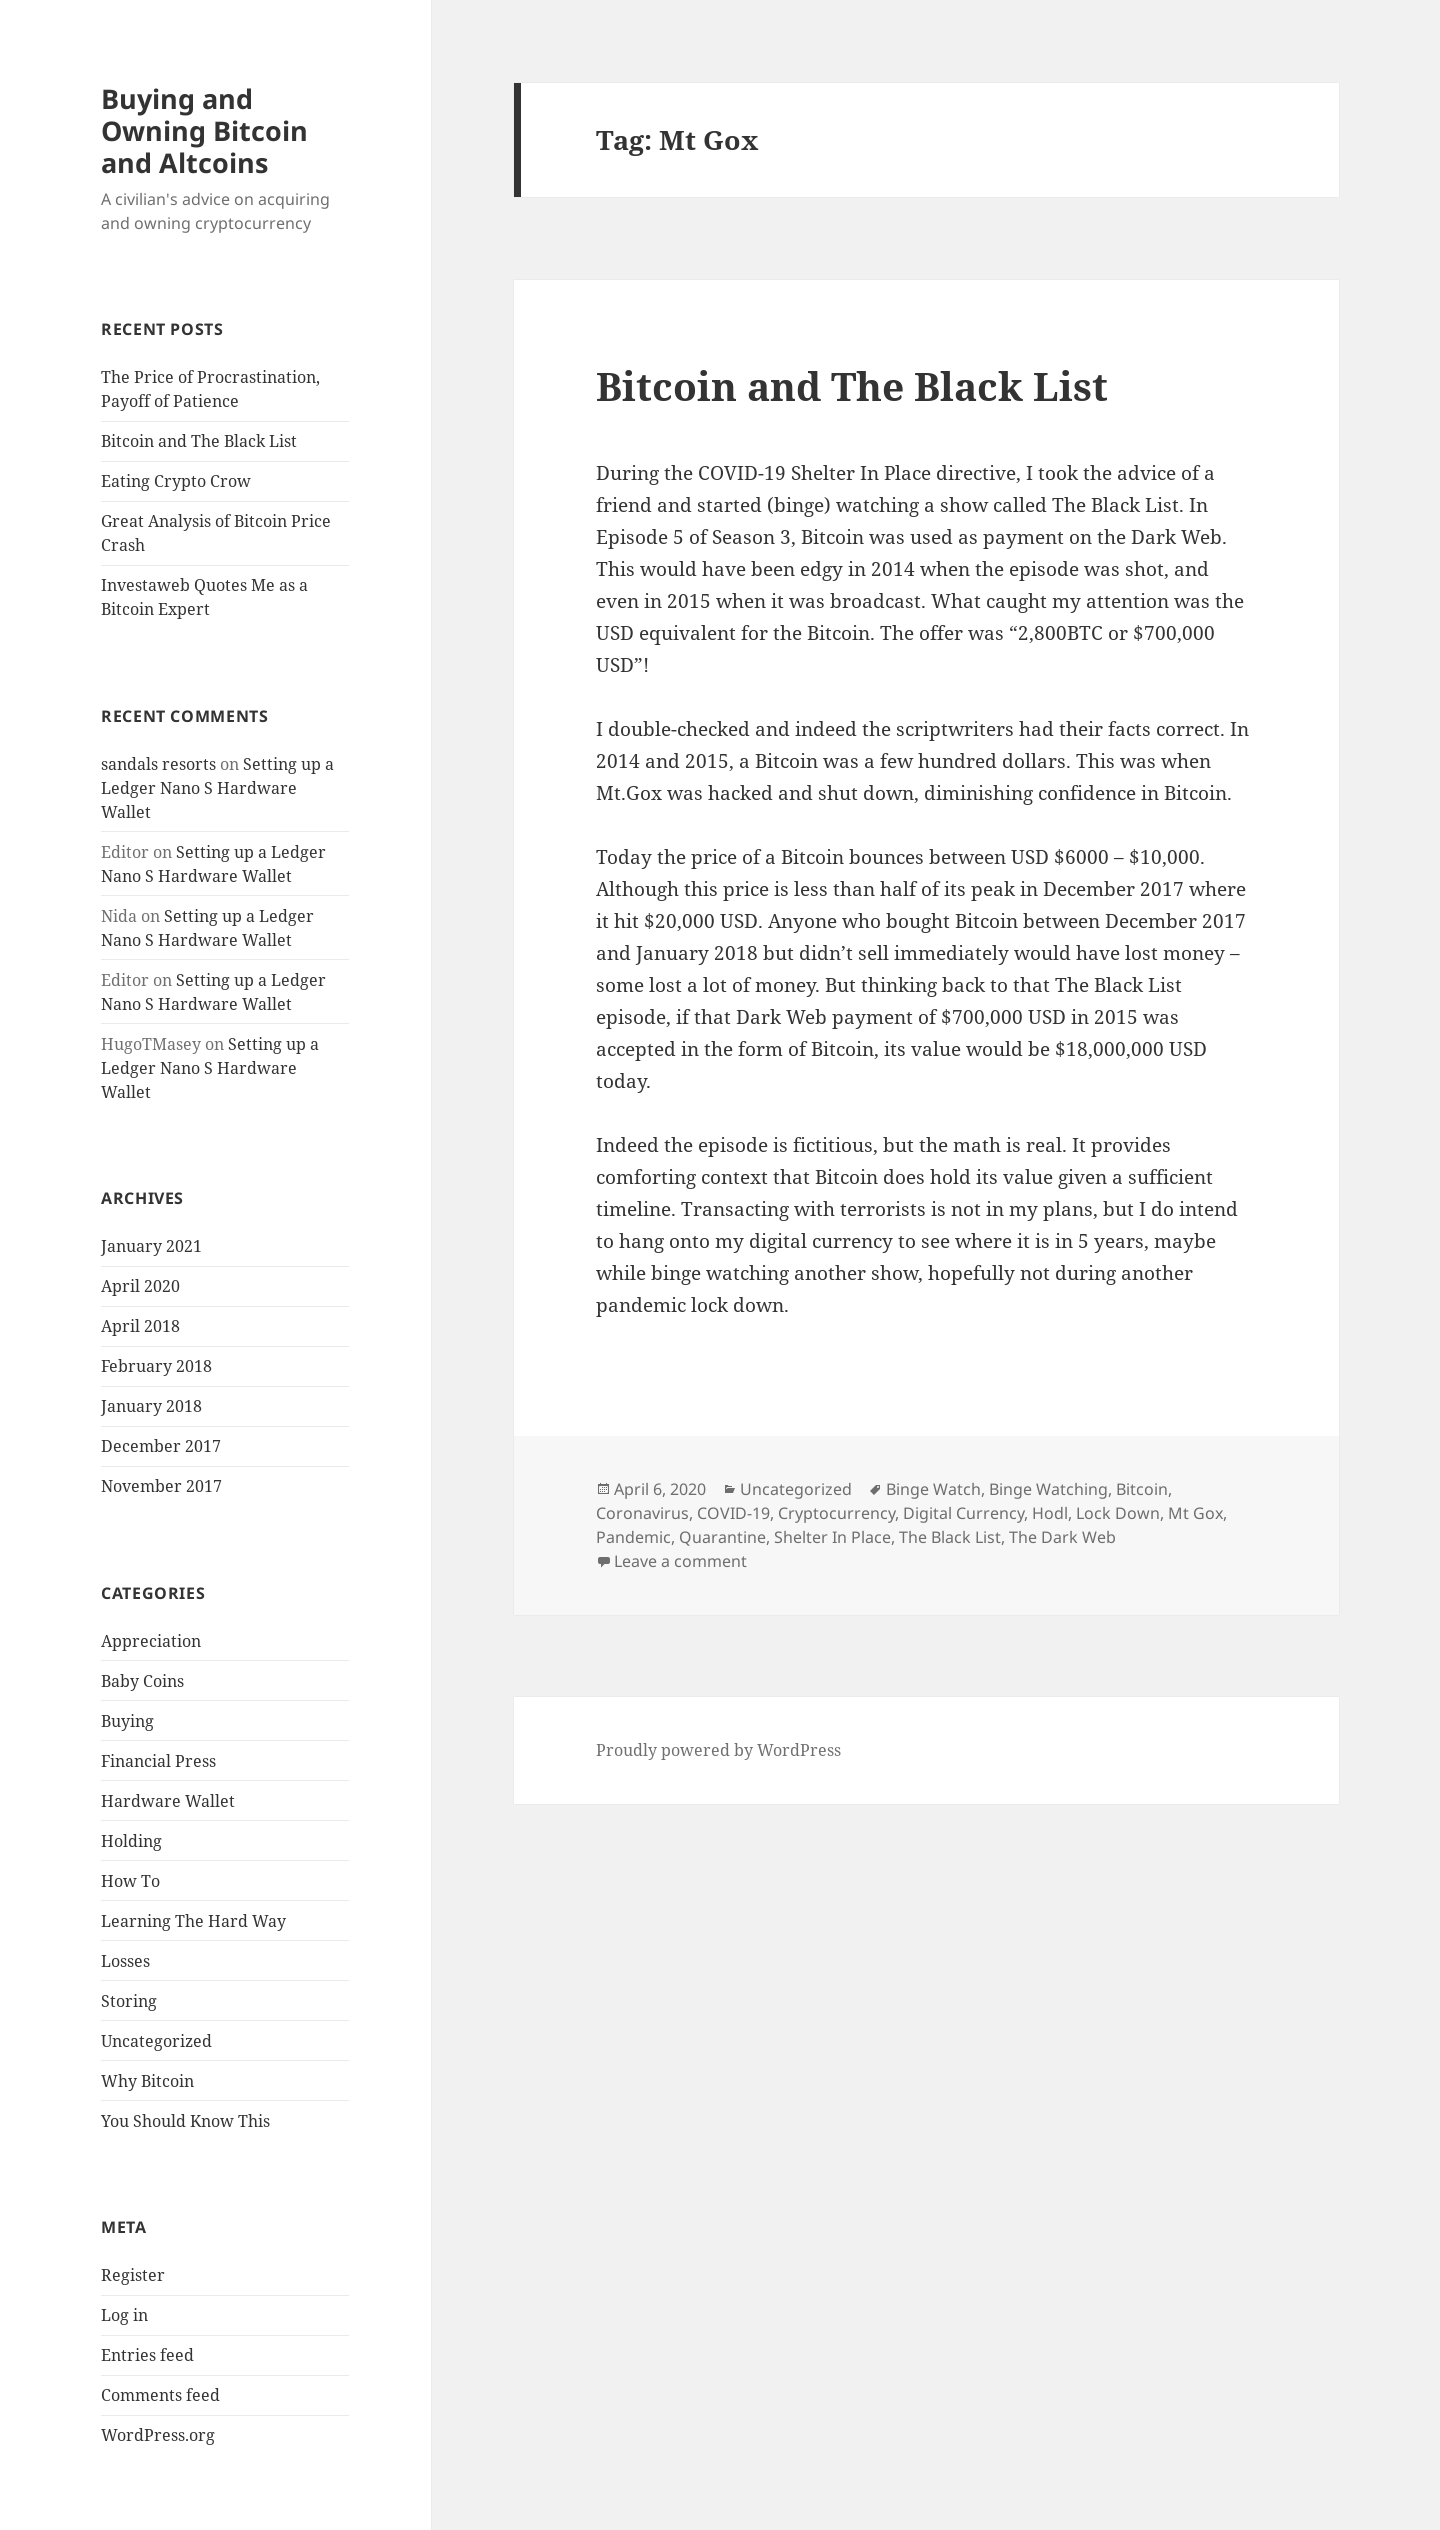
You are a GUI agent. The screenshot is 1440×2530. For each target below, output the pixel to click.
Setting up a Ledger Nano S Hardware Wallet (217, 788)
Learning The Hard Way (193, 1921)
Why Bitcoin (147, 2081)
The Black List (950, 1537)
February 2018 (156, 1366)
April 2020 (140, 1286)
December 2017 (161, 1446)
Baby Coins (142, 1681)
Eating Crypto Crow (176, 481)
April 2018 (140, 1326)
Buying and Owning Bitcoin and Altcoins (204, 130)
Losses (125, 1961)
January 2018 (151, 1406)
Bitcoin (1142, 1489)
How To (130, 1881)
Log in (124, 2315)
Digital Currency (963, 1513)
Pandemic (633, 1537)
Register (133, 2275)
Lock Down (1118, 1513)
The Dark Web (1062, 1537)
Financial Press (158, 1761)
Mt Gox (1195, 1513)
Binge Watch (933, 1489)
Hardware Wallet (168, 1801)
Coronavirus (642, 1513)
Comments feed (160, 2395)
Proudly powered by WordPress (718, 1750)
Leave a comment (680, 1561)
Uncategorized (156, 2041)
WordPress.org (158, 2435)
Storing (129, 2001)
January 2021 (151, 1246)
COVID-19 (733, 1513)
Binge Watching (1048, 1489)
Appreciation (151, 1641)
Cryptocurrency (836, 1513)
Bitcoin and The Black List (199, 441)
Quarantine (722, 1537)
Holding (131, 1841)
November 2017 (161, 1486)
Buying (127, 1721)
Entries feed (147, 2355)
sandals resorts (158, 764)
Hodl (1050, 1513)
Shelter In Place (832, 1537)
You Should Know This (185, 2121)
